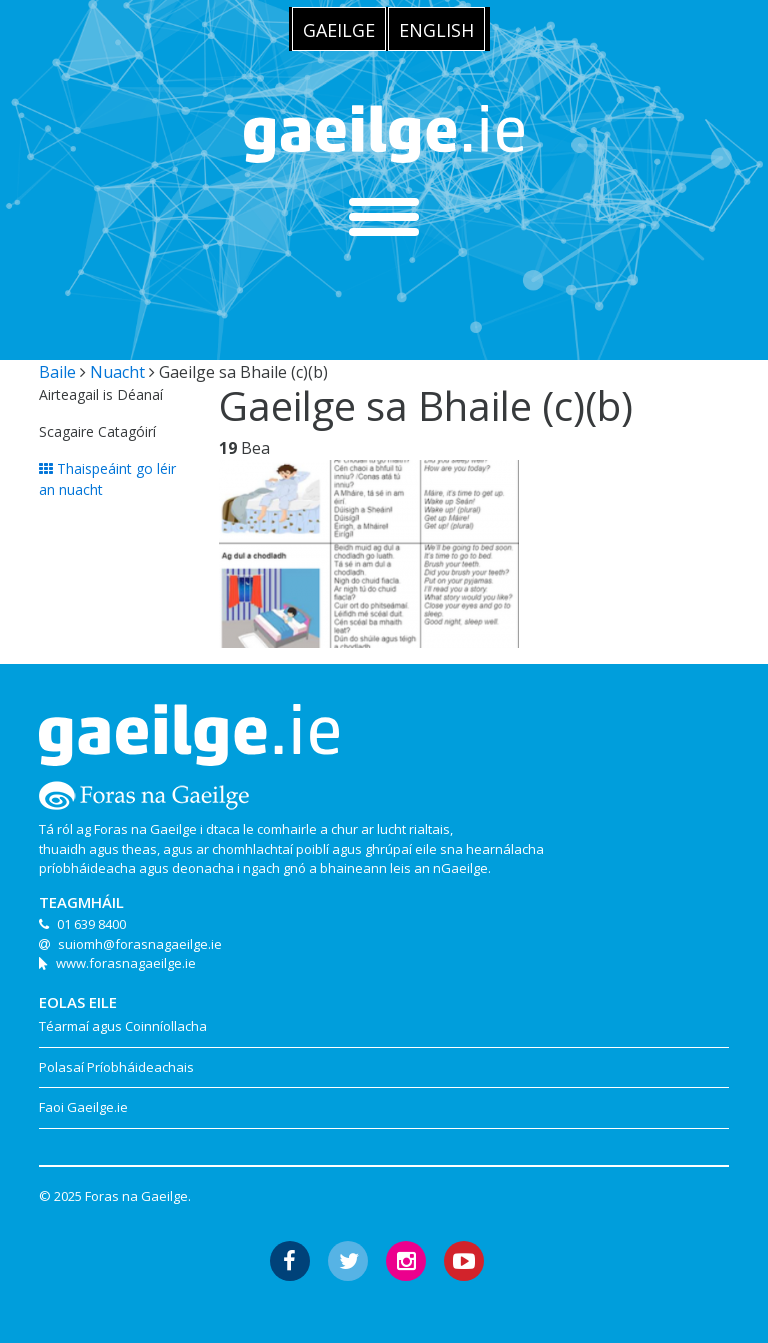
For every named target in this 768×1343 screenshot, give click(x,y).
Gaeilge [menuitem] (339, 30)
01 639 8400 (91, 924)
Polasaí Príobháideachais (116, 1067)
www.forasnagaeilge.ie (126, 963)
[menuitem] (339, 29)
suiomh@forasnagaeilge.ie (140, 944)
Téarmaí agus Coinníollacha (123, 1026)
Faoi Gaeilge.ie (83, 1107)
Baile (57, 372)
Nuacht (117, 372)
